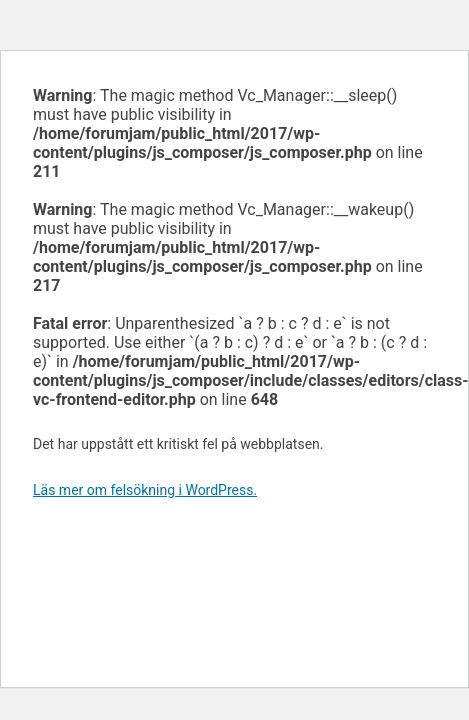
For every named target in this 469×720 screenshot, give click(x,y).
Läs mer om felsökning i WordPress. (145, 490)
